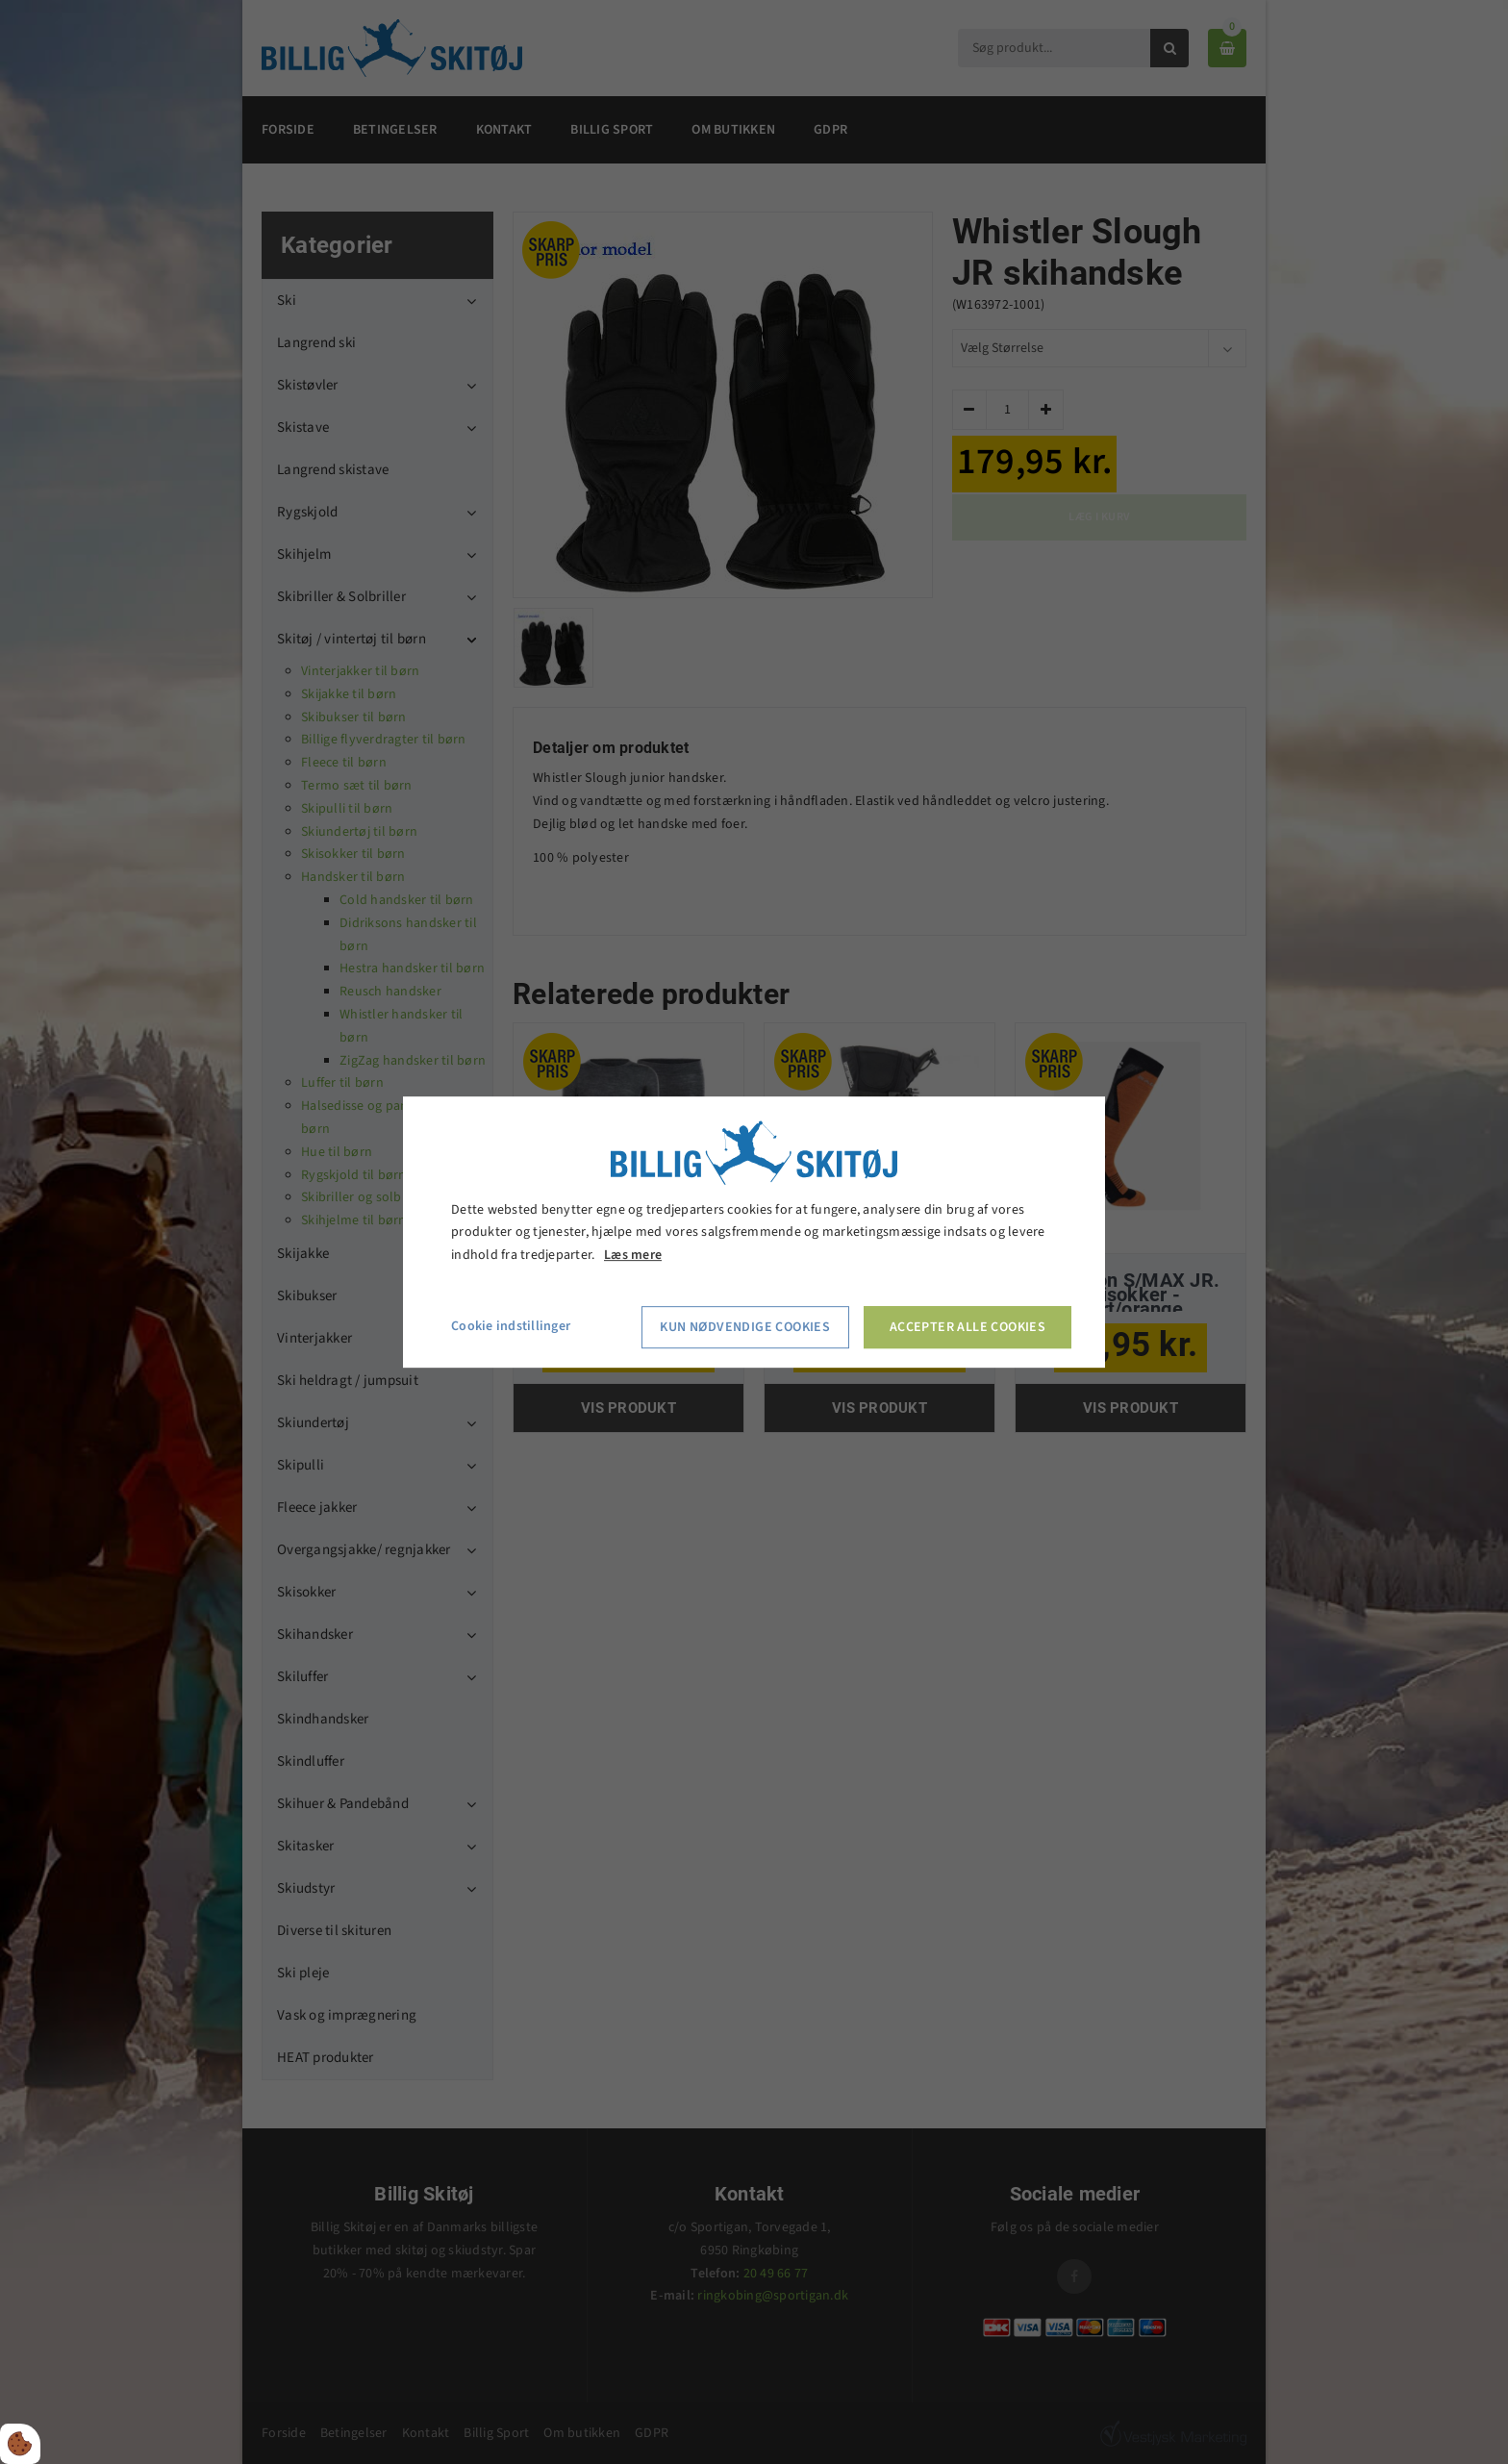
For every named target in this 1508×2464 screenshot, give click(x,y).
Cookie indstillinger (510, 1326)
